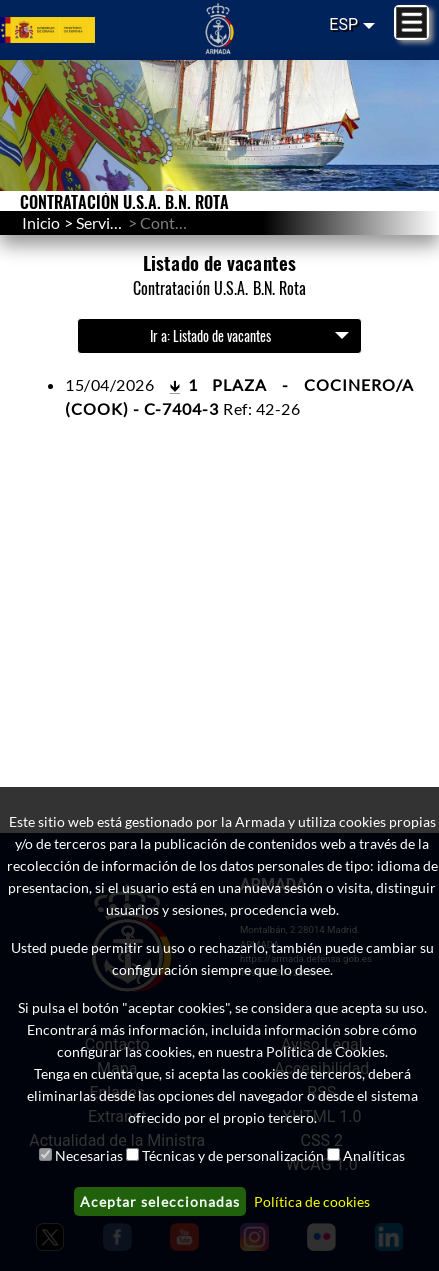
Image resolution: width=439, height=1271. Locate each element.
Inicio (41, 222)
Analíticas (374, 1155)
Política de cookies (312, 1201)
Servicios (106, 222)
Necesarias (89, 1155)
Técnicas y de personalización (233, 1155)
